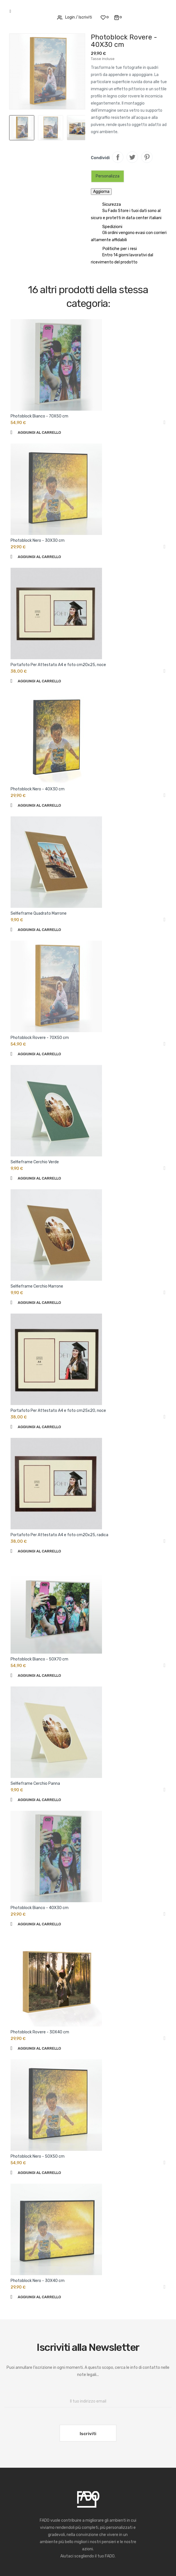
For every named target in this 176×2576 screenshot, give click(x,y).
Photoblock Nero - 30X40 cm (38, 2280)
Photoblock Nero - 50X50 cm (38, 2156)
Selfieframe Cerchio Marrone (37, 1286)
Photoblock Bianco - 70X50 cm (39, 416)
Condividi (117, 157)
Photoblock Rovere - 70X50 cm (40, 1037)
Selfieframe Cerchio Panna (35, 1783)
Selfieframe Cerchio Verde (35, 1162)
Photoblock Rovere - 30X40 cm (40, 2032)
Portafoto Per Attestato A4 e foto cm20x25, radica (59, 1534)
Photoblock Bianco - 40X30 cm (40, 1907)
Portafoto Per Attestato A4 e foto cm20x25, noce (58, 664)
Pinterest (147, 157)
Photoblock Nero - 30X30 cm (38, 540)
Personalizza (107, 176)
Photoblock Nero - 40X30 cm (38, 789)
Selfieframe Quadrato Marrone (39, 913)
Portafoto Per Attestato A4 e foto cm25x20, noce (58, 1410)
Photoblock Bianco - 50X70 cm (39, 1659)
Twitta (132, 157)
